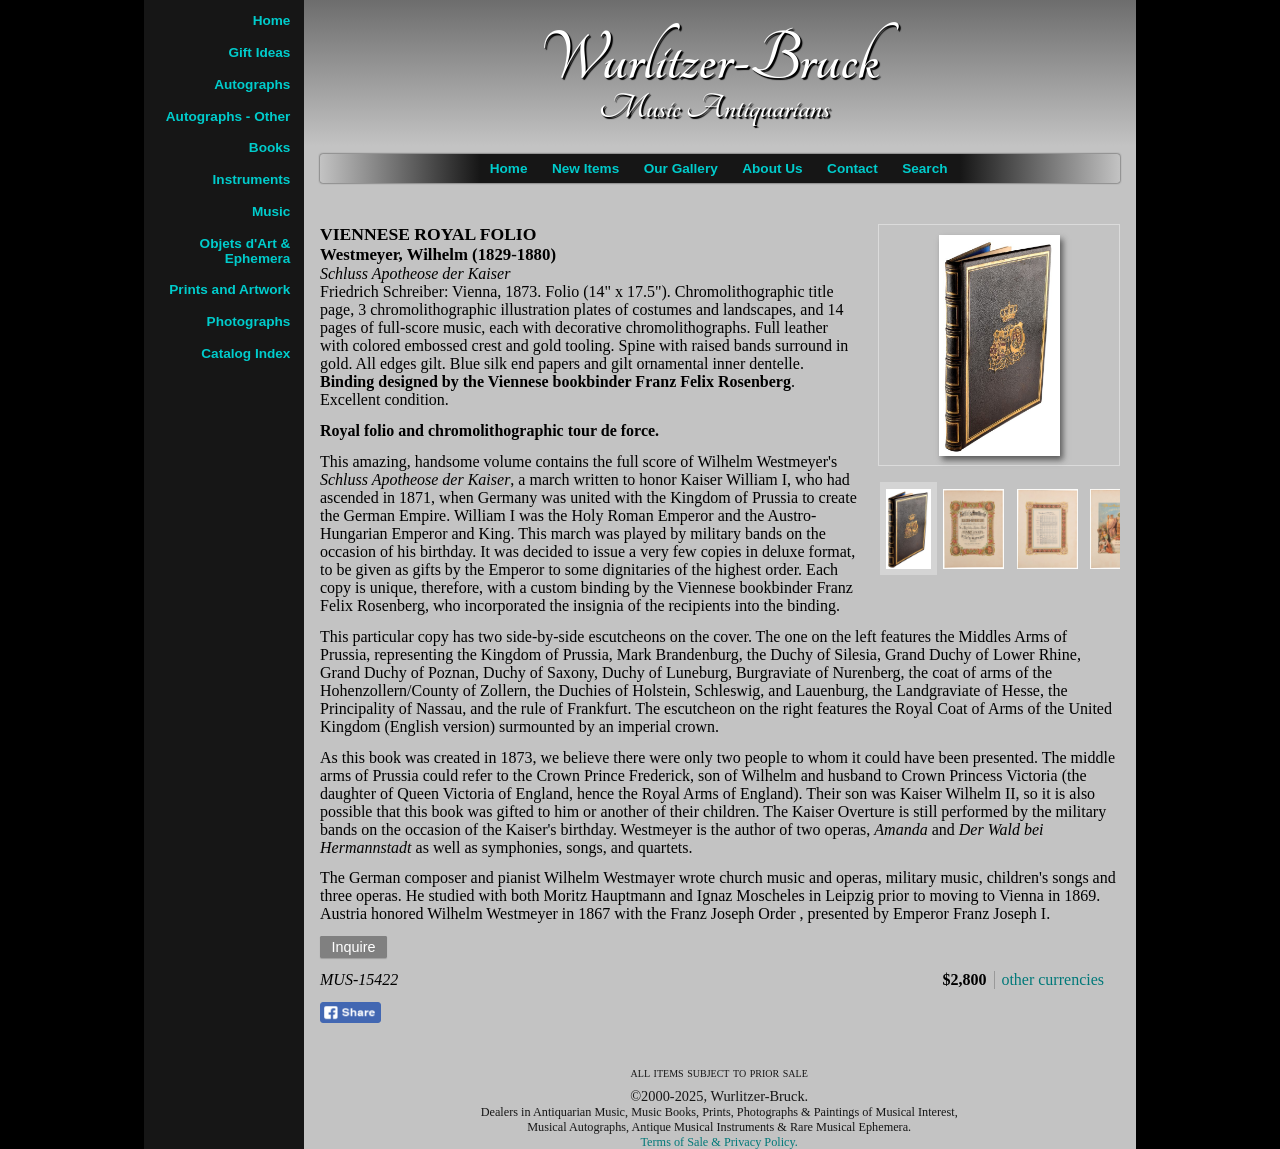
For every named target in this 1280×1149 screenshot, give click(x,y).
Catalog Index (245, 353)
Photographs (249, 321)
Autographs (252, 84)
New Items (585, 168)
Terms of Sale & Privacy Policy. (719, 1142)
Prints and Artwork (229, 289)
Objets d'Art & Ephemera (245, 251)
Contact (852, 168)
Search (924, 168)
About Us (772, 168)
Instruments (252, 179)
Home (509, 168)
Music (271, 211)
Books (270, 147)
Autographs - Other (228, 116)
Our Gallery (681, 168)
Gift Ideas (259, 52)
